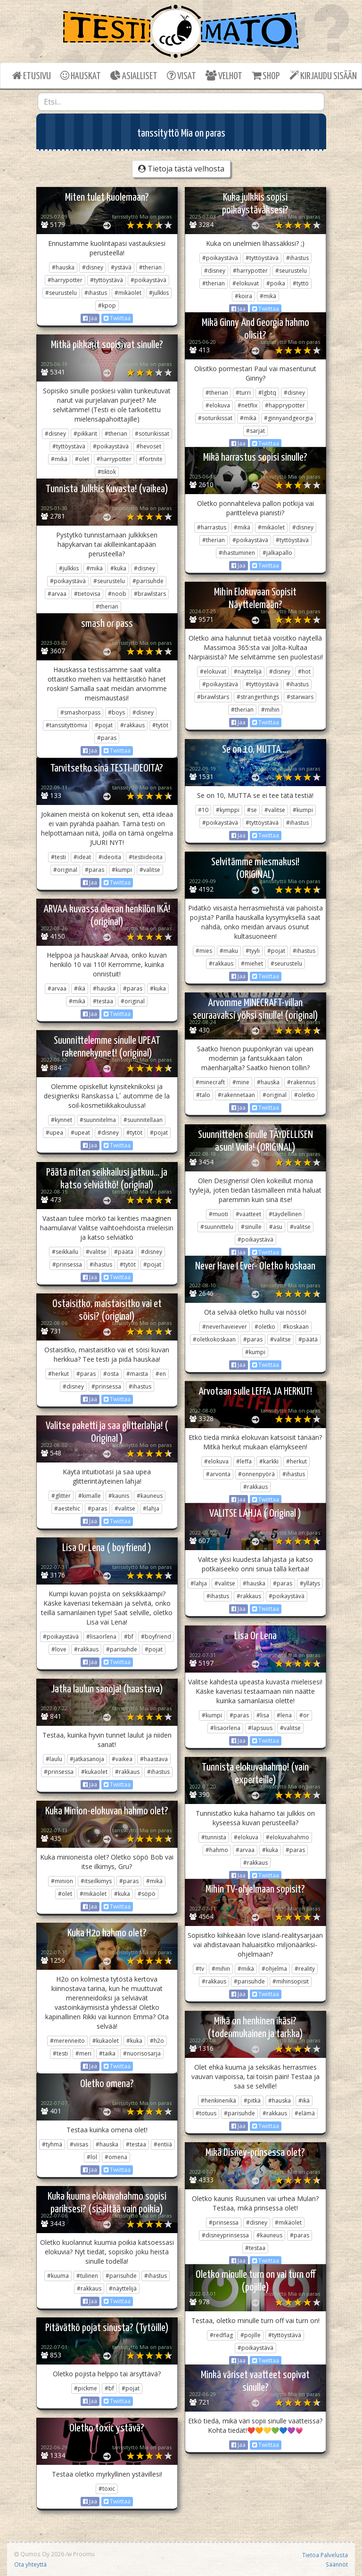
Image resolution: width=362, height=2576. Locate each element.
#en (161, 1374)
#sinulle (251, 1227)
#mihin (270, 710)
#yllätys (310, 1583)
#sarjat (255, 431)
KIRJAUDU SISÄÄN (323, 75)
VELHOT (224, 75)
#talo (203, 1095)
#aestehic (67, 1508)
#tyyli (253, 951)
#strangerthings (258, 697)
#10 (203, 810)
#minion (62, 1881)
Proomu (84, 2554)
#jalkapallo (277, 553)
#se (252, 810)
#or (304, 1715)
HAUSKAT (80, 75)
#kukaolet (94, 1772)
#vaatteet (248, 1214)
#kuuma (58, 2276)
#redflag (221, 2335)
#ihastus (95, 293)
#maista (137, 1374)
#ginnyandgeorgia (288, 418)
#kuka (118, 568)
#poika (275, 283)
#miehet (252, 963)
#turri (243, 393)
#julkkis (159, 293)
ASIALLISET (133, 75)
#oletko (304, 1095)
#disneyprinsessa (225, 2235)
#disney (92, 267)
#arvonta (218, 1474)
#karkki (269, 1461)
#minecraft (210, 1082)
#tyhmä (52, 2144)
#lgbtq (267, 393)
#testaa (103, 1001)
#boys (116, 712)
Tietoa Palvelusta (325, 2555)
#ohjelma (274, 1969)
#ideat (82, 857)
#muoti (218, 1214)
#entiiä (163, 2144)
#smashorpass (80, 712)
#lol (92, 2157)
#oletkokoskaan (214, 1339)
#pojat (104, 725)
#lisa (262, 1715)
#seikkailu (65, 1252)
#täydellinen (285, 1214)
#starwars (300, 697)
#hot (304, 671)
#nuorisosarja (142, 2053)
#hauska (63, 267)
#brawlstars (150, 594)
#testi (58, 857)
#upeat (80, 1133)
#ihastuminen (237, 553)
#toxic (107, 2489)
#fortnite (151, 459)
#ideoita (110, 857)
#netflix (247, 405)
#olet (82, 459)
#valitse (274, 810)
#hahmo (217, 1850)
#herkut (58, 1374)
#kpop (107, 305)
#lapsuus (260, 1728)
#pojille (250, 2335)
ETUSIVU (31, 75)
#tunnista (213, 1837)
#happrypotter (285, 405)
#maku (229, 951)
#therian (150, 267)
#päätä (123, 1252)
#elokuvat (245, 283)
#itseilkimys (96, 1881)
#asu (275, 1227)
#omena (116, 2157)
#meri (83, 2053)
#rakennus (301, 1082)
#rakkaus (132, 725)
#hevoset (148, 446)
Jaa (90, 318)
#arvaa (57, 594)
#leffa (244, 1461)
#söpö (147, 1894)
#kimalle (89, 1496)
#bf (128, 1637)
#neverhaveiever (224, 1327)
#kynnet (61, 1120)
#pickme (85, 2388)
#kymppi (227, 810)
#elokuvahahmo (287, 1837)
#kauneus (150, 1496)
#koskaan (296, 1327)
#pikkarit (85, 434)
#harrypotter (65, 280)
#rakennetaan (236, 1095)
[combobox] (181, 101)
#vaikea (122, 1759)
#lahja (151, 1508)
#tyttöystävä (106, 280)
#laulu (54, 1759)
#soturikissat (215, 418)
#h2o (157, 2041)
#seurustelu (61, 293)
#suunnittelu (216, 1227)
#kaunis (118, 1496)
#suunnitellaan (143, 1120)
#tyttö (301, 283)
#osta (111, 1374)
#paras (106, 738)
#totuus (206, 2113)
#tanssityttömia (66, 725)
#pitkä (252, 2101)
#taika (107, 2053)
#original (65, 870)
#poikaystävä (148, 280)
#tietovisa (87, 594)
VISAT (181, 75)
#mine (240, 1082)
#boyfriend (156, 1637)
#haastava (154, 1759)
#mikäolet (128, 293)
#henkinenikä (218, 2101)
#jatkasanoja (87, 1759)
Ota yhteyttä (30, 2564)
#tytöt (160, 725)
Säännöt (337, 2564)
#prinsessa (67, 1264)
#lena (284, 1715)
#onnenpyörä (256, 1474)
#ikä (79, 988)
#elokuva (218, 405)
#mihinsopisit (290, 1981)
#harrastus (211, 527)
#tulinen (87, 2276)
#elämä (305, 2113)
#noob (117, 594)
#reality (305, 1969)
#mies (204, 951)
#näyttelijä (248, 671)
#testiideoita (146, 857)
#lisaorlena (101, 1637)
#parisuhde (148, 581)
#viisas (79, 2144)
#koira (243, 296)
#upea (54, 1133)
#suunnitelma (98, 1120)
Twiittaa (117, 318)
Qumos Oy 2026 (39, 2554)
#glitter (61, 1496)
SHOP (266, 75)
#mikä (268, 296)
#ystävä (121, 267)
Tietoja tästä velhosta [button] (181, 168)
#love (58, 1649)
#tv (200, 1969)
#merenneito (67, 2041)
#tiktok (107, 472)
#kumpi (303, 810)
